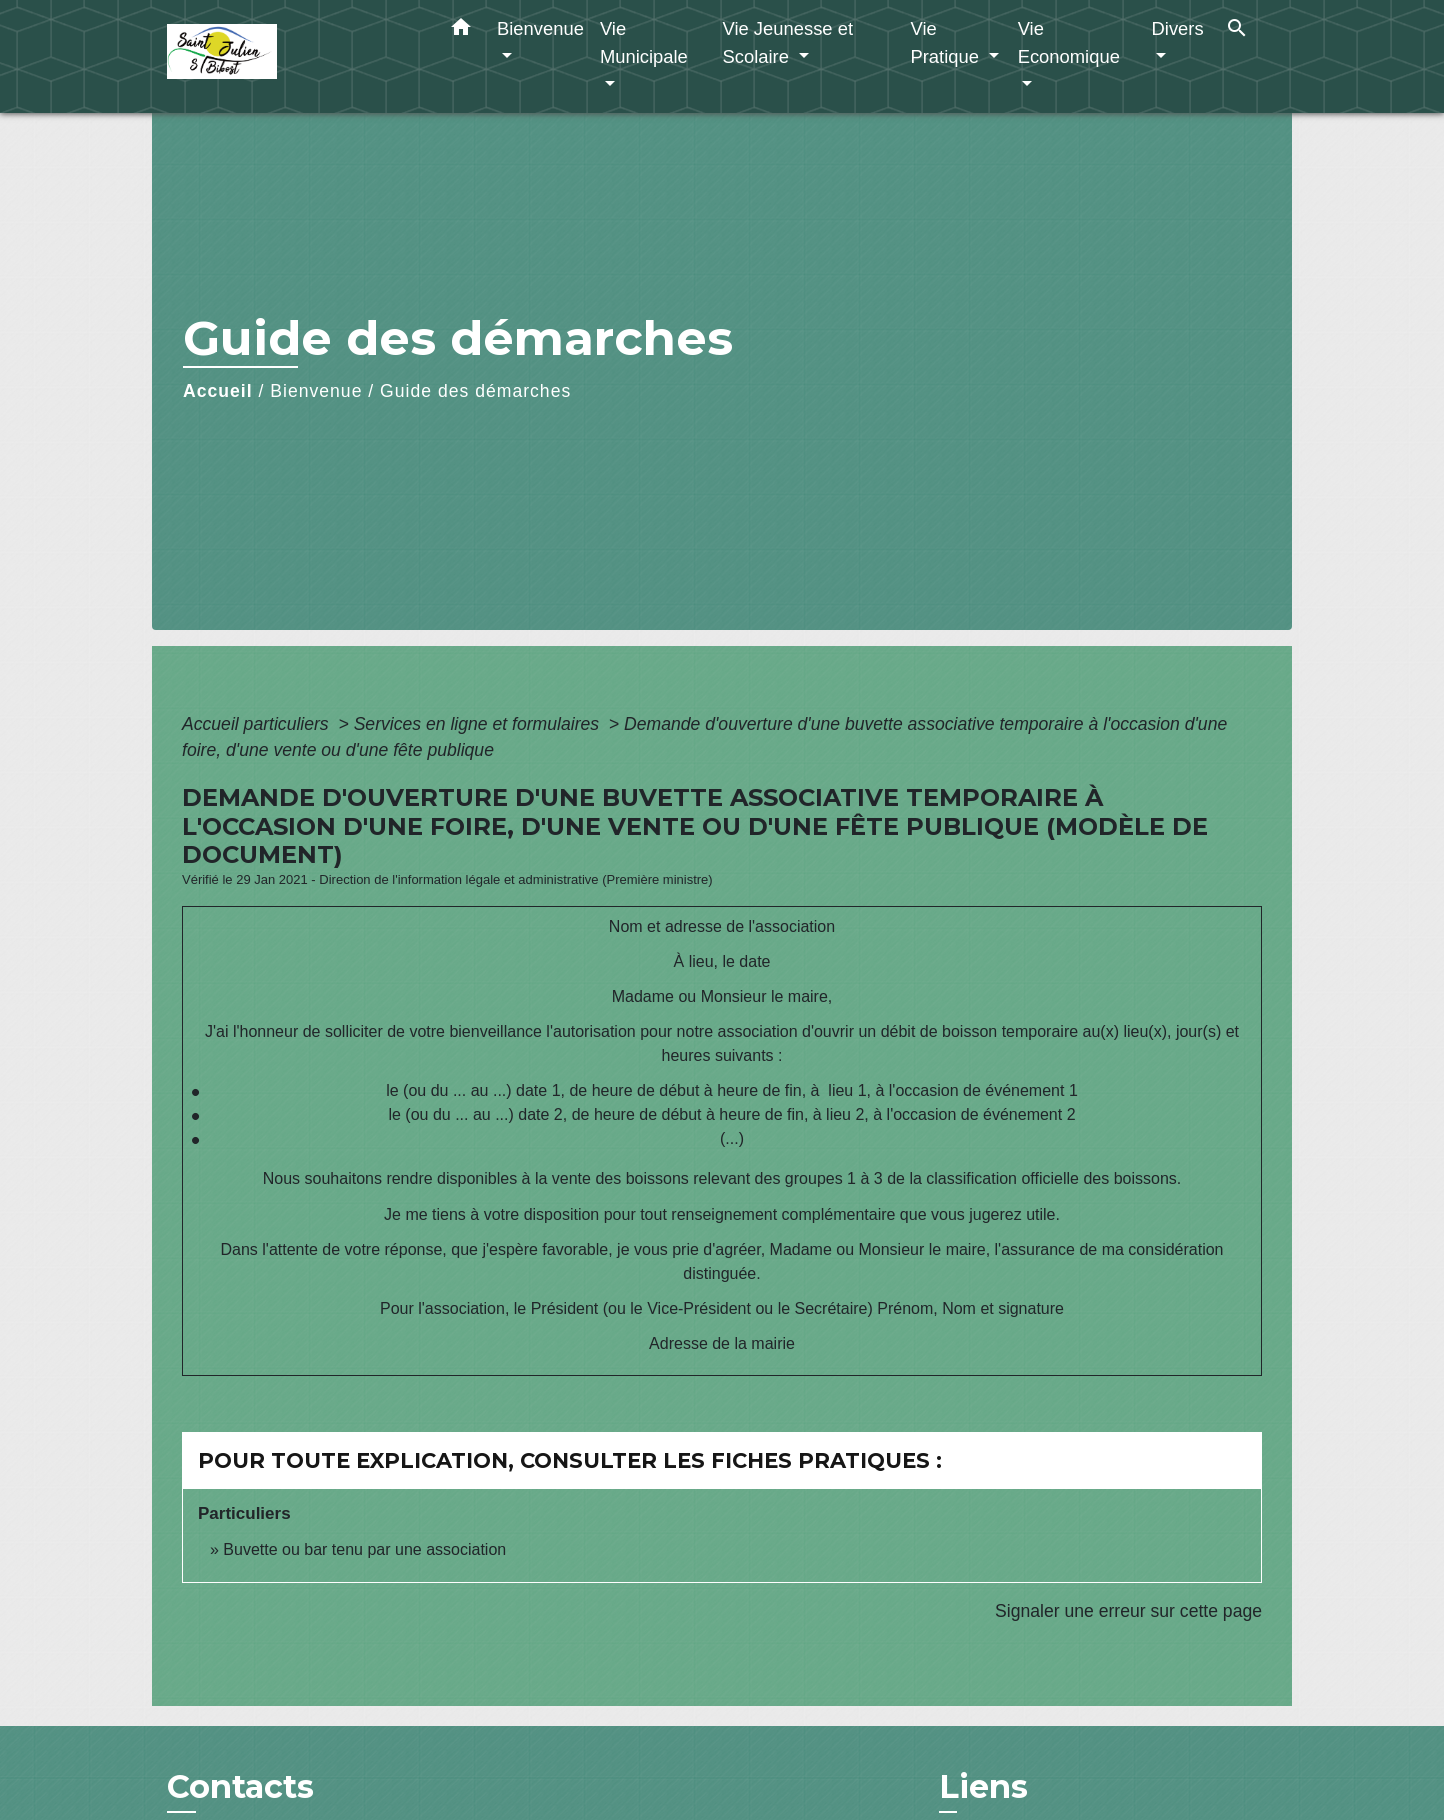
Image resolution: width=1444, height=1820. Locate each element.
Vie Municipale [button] (644, 42)
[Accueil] (292, 56)
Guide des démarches (475, 391)
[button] (461, 31)
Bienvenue (316, 391)
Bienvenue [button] (540, 28)
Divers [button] (1178, 28)
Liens (983, 1786)
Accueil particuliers (258, 724)
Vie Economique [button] (1069, 42)
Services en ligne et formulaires (479, 724)
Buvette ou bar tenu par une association (364, 1549)
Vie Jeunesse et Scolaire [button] (787, 42)
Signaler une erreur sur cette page (1128, 1611)
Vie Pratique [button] (947, 42)
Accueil (218, 391)
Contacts (240, 1787)
